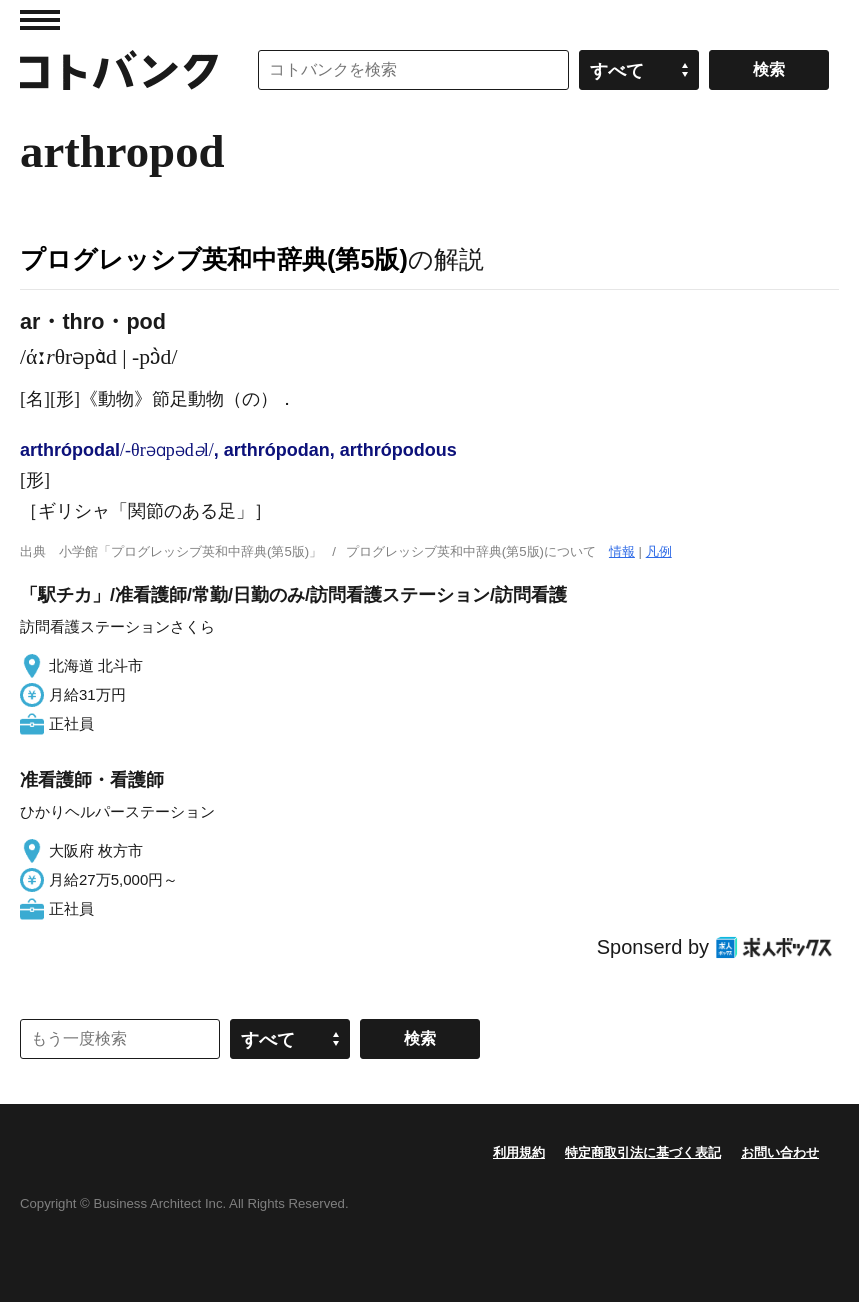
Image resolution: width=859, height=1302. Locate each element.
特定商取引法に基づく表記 (643, 1152)
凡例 (659, 551)
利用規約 (519, 1152)
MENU (40, 20)
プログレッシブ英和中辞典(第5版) (214, 259)
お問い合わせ (780, 1152)
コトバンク (119, 70)
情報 (622, 551)
